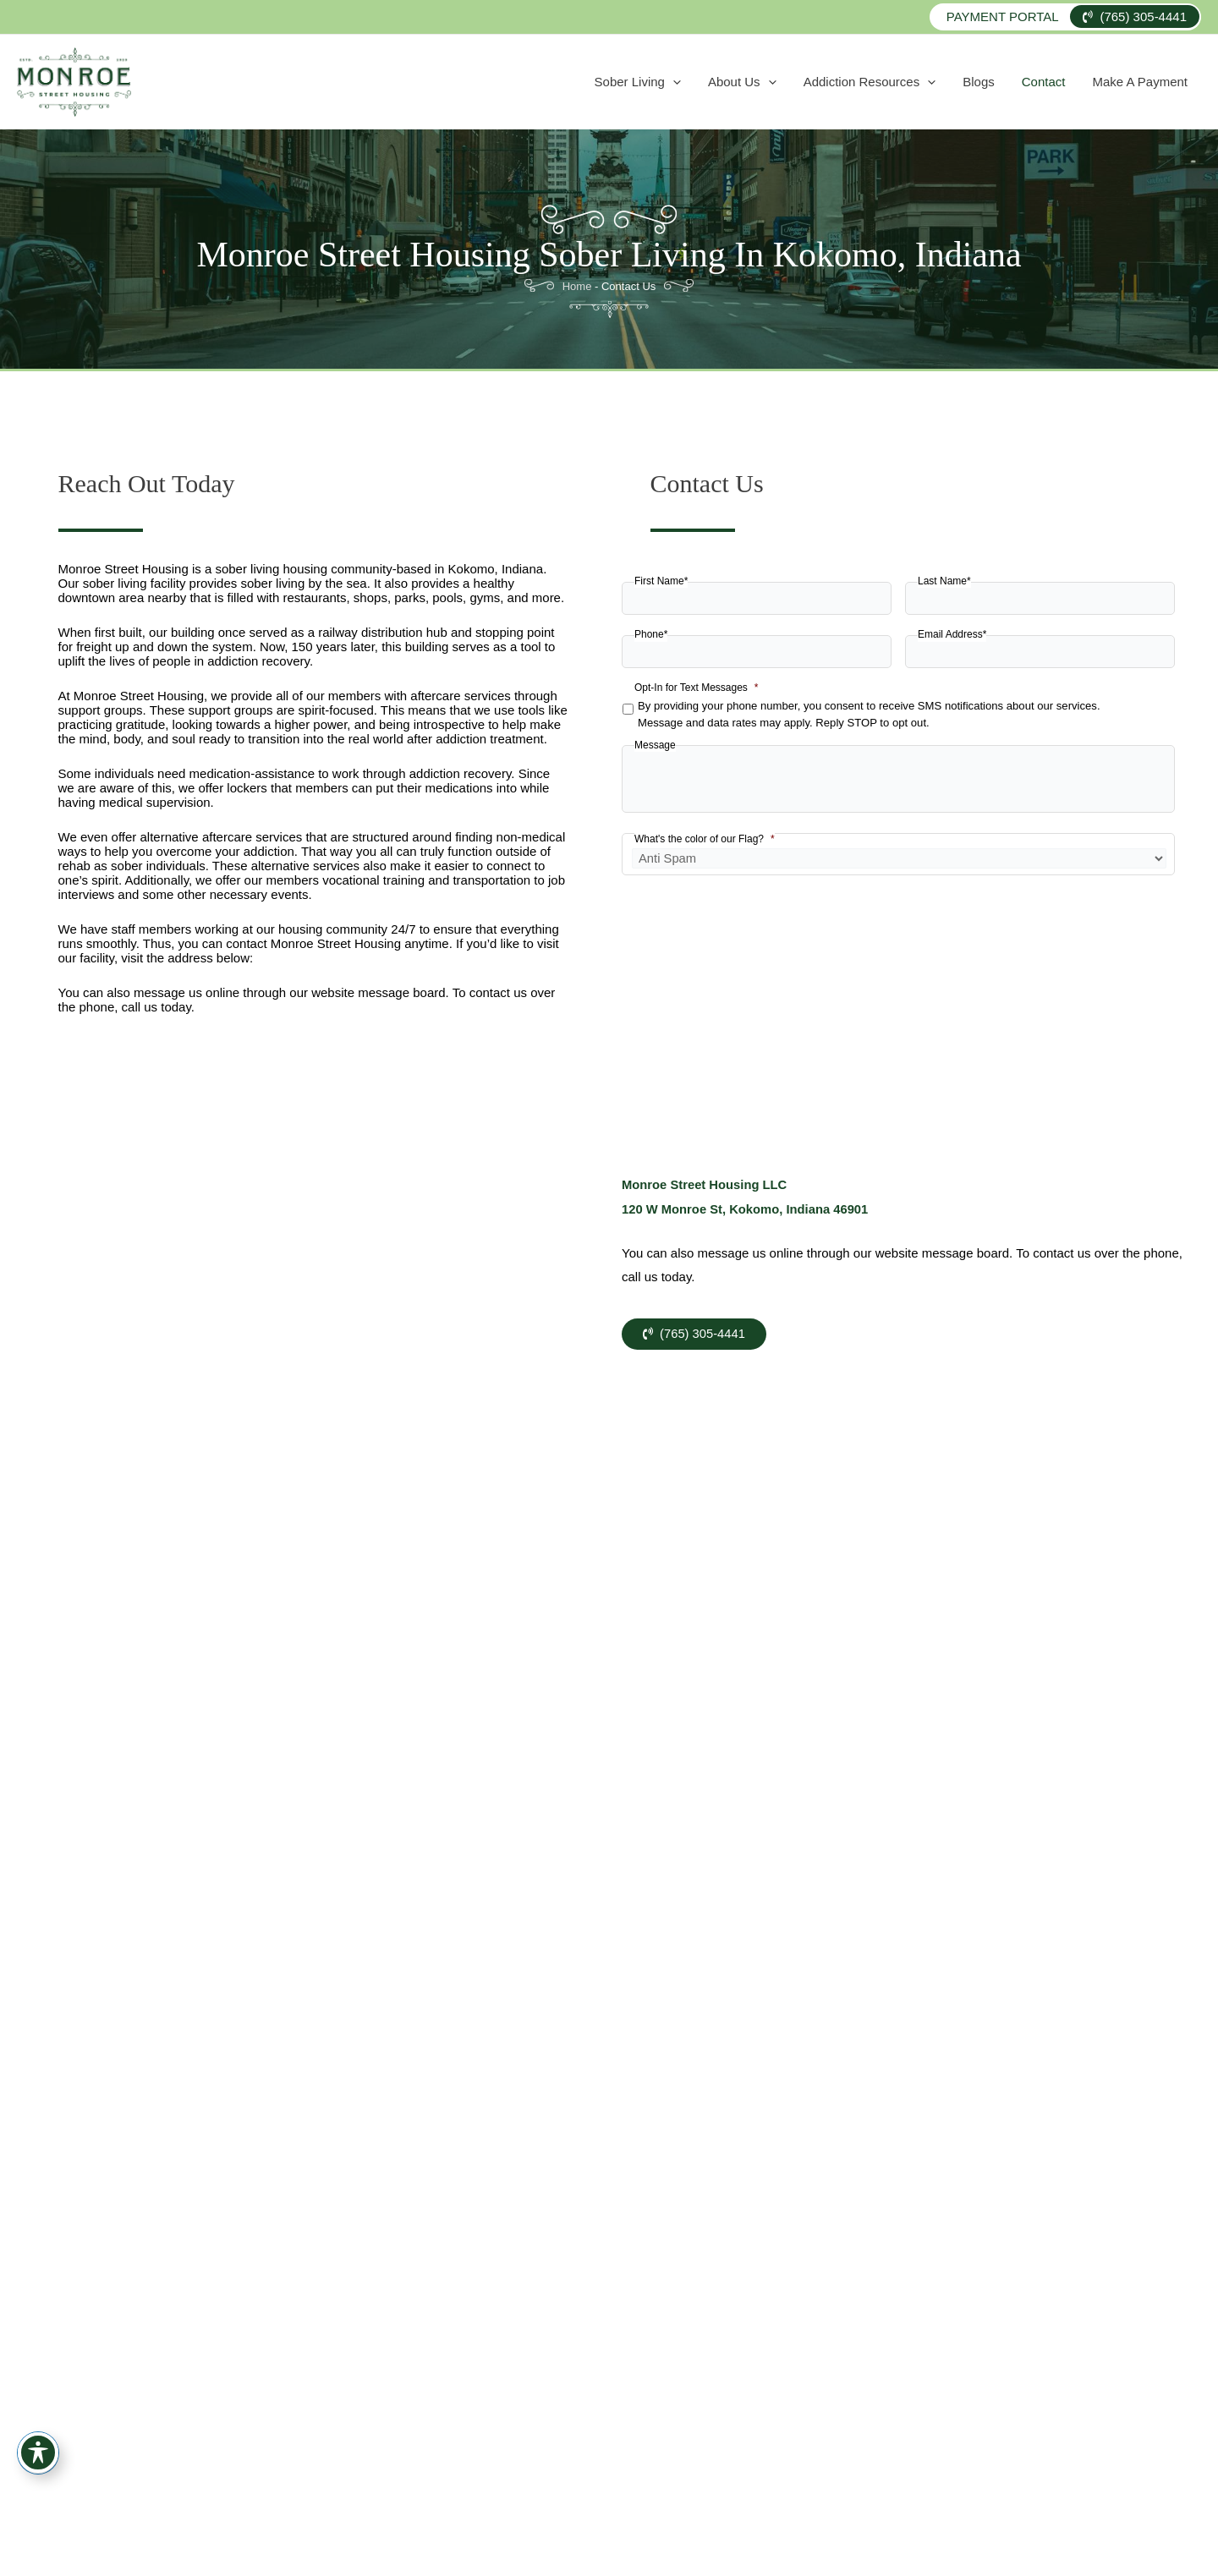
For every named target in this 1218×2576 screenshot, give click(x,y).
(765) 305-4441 (1135, 16)
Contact (1064, 81)
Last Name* (944, 581)
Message (655, 744)
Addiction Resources (917, 82)
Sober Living (712, 82)
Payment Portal (1002, 16)
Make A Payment (1146, 81)
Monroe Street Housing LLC (705, 1184)
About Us (803, 82)
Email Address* (952, 634)
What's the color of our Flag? (704, 839)
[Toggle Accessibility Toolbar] (38, 2452)
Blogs (1012, 81)
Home (577, 286)
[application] (747, 82)
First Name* (661, 581)
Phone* (650, 634)
